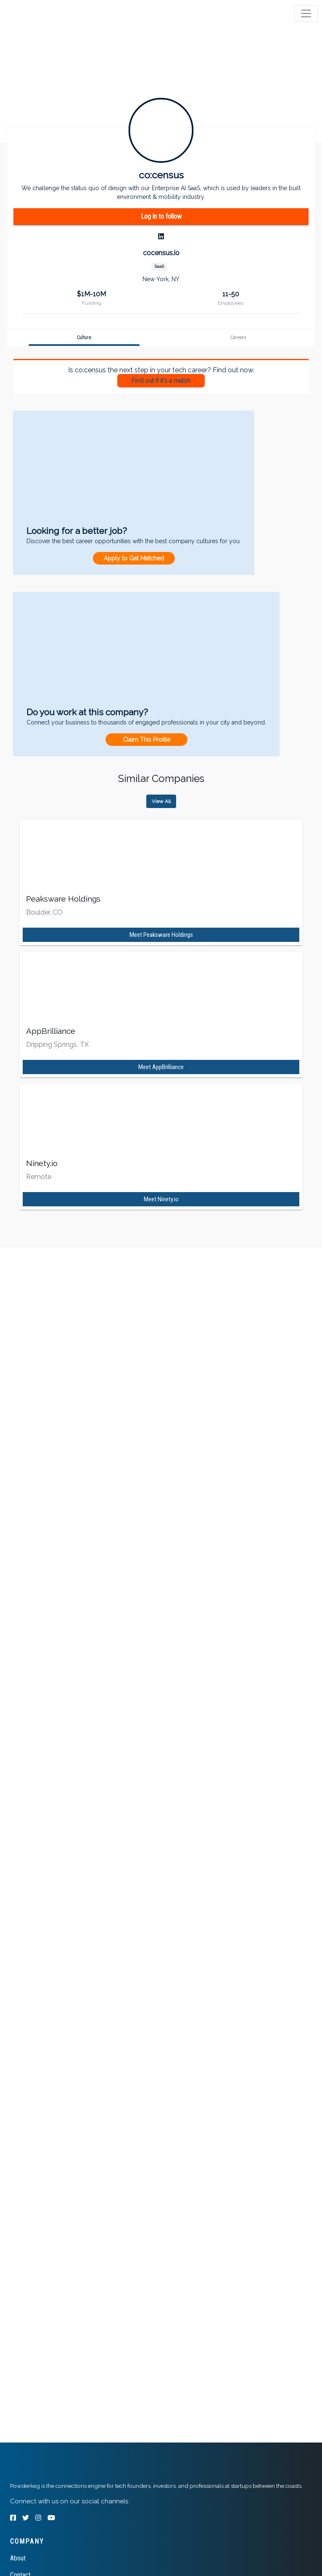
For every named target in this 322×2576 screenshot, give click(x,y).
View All (161, 801)
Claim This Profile (146, 739)
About (18, 2558)
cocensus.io (161, 253)
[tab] (39, 13)
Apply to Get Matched (134, 558)
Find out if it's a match (161, 380)
